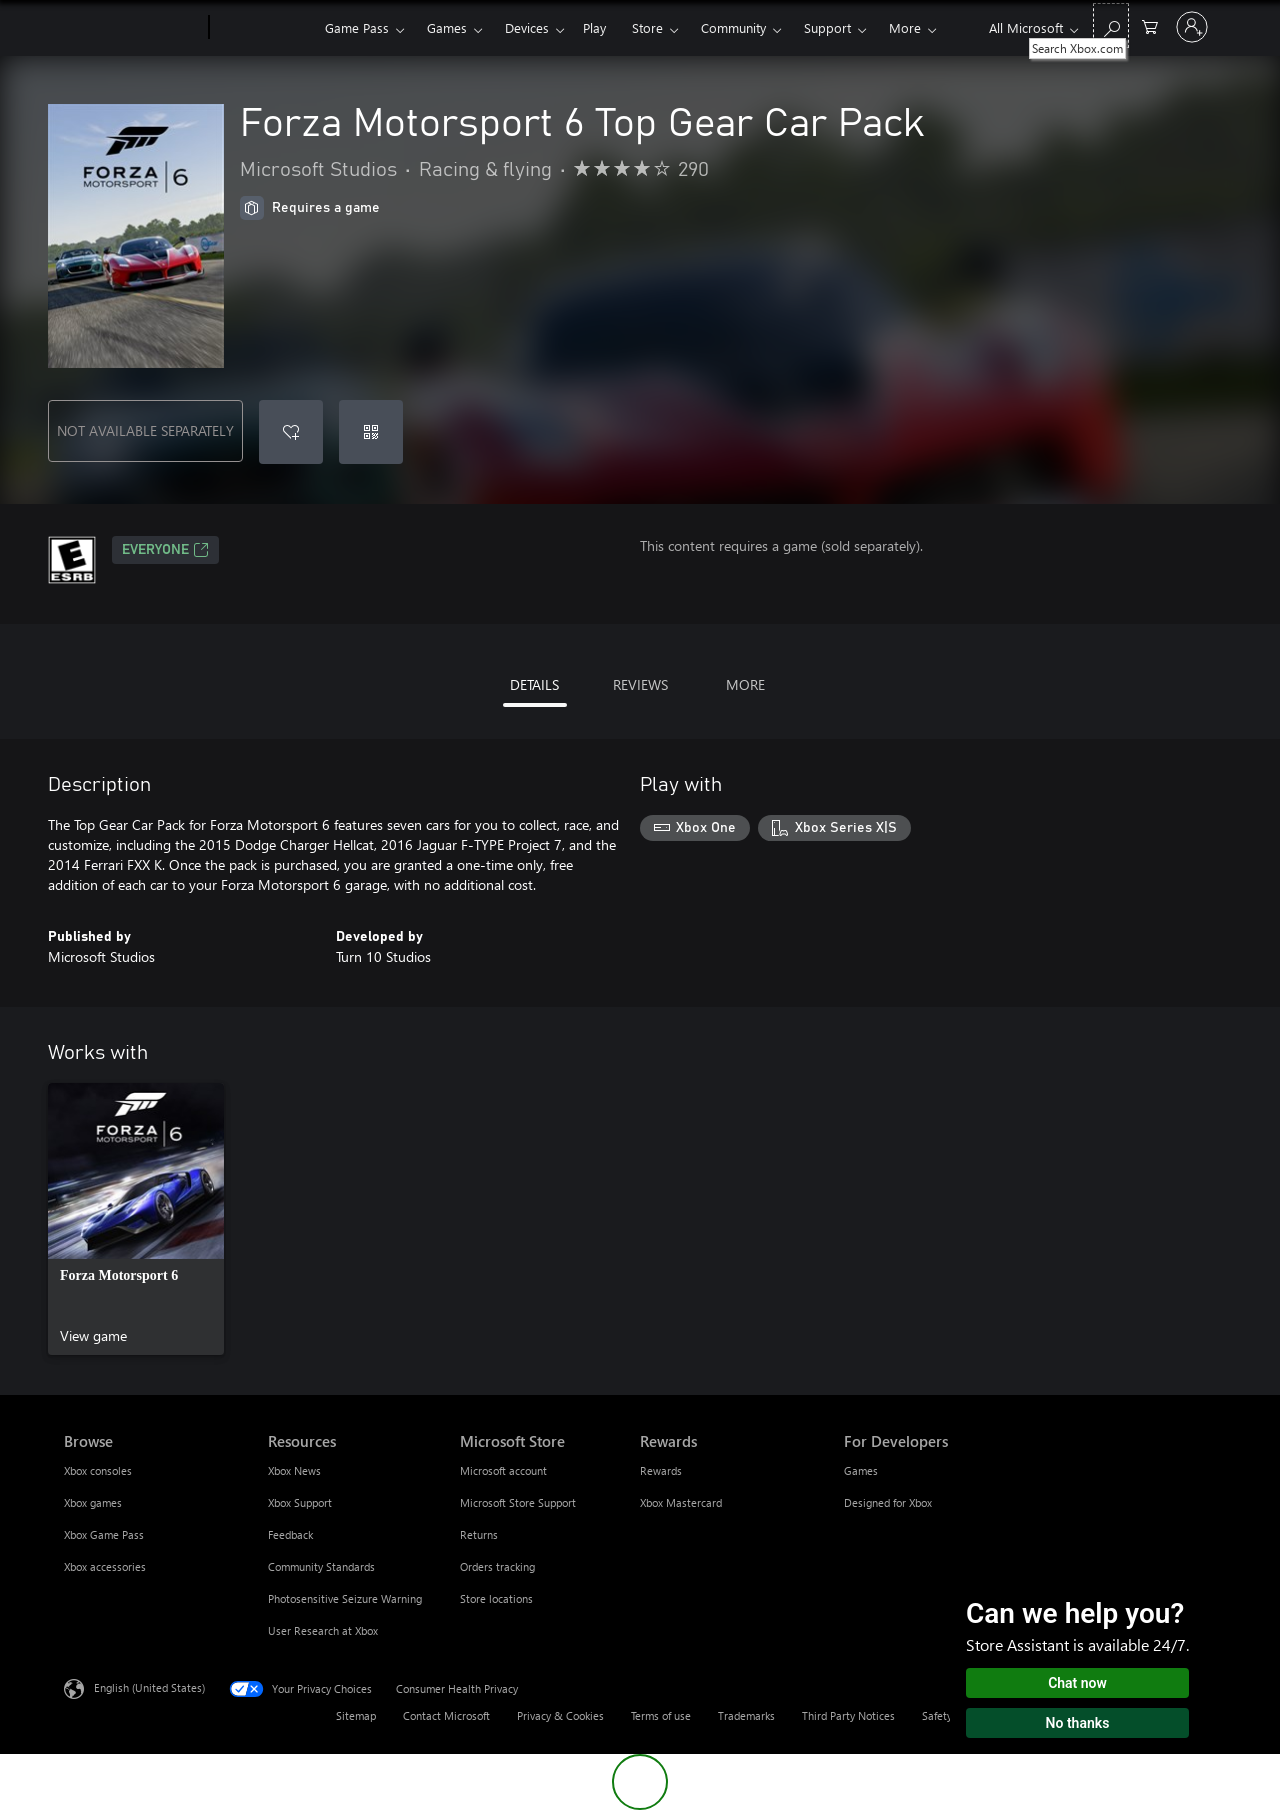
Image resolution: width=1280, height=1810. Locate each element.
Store (647, 27)
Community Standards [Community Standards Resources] (321, 1566)
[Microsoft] (132, 28)
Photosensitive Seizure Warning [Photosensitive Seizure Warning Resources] (345, 1598)
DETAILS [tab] (534, 684)
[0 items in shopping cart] (1150, 25)
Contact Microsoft (446, 1715)
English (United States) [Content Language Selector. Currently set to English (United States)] (149, 1687)
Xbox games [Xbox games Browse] (93, 1502)
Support (827, 27)
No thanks (1078, 1723)
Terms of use (661, 1715)
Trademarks (746, 1715)
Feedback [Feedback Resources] (290, 1534)
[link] (136, 1219)
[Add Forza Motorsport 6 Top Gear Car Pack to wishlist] (291, 432)
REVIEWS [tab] (640, 684)
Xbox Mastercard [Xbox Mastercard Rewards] (681, 1502)
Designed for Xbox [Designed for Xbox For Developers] (888, 1502)
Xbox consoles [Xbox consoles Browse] (98, 1470)
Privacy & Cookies (560, 1715)
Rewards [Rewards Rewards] (661, 1470)
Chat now (1077, 1683)
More (905, 27)
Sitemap (356, 1715)
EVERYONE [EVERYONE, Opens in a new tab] (165, 550)
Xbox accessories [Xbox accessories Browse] (105, 1566)
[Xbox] (264, 28)
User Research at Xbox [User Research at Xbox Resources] (323, 1630)
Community (733, 27)
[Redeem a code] (371, 432)
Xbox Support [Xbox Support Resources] (300, 1502)
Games (447, 27)
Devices (527, 27)
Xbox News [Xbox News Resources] (294, 1470)
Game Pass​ (357, 27)
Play (594, 27)
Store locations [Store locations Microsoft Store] (496, 1598)
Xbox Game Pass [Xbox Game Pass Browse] (104, 1534)
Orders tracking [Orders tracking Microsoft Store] (497, 1566)
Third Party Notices (848, 1715)
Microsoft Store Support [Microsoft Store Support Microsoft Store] (518, 1502)
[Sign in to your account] (1192, 27)
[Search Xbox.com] (1111, 25)
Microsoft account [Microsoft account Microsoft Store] (503, 1470)
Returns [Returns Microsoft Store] (479, 1534)
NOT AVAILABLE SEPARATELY (145, 430)
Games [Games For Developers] (861, 1470)
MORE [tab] (745, 684)
